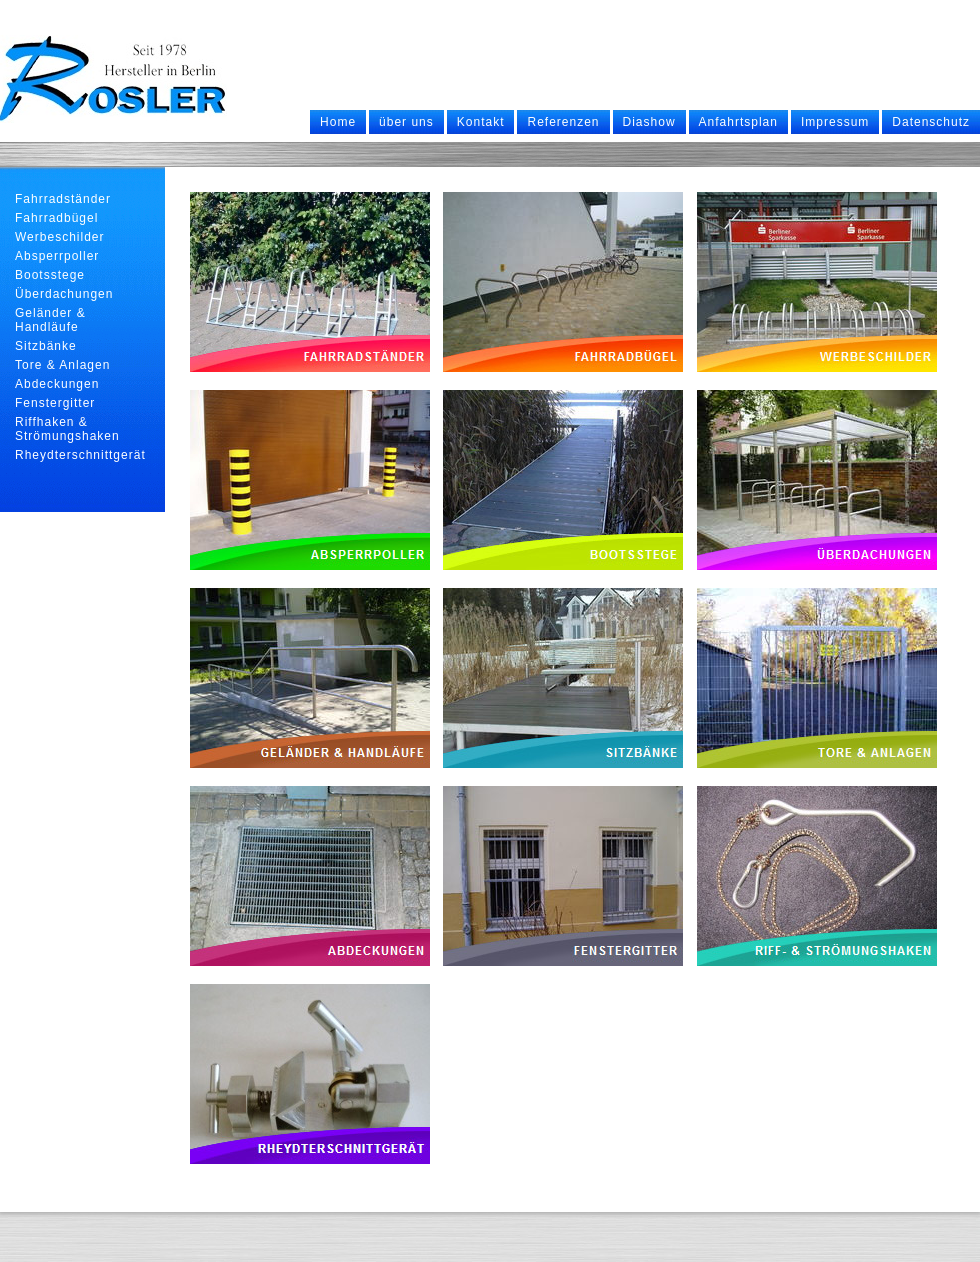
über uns (406, 122)
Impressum (835, 122)
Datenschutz (931, 122)
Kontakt (481, 122)
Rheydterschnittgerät (80, 455)
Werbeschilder (59, 237)
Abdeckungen (57, 384)
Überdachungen (64, 294)
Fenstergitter (55, 403)
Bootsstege (50, 275)
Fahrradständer (63, 199)
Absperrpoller (57, 256)
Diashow (649, 122)
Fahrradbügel (56, 218)
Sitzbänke (46, 346)
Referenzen (563, 122)
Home (338, 122)
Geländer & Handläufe (50, 320)
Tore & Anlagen (62, 365)
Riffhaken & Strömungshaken (67, 429)
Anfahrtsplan (738, 122)
